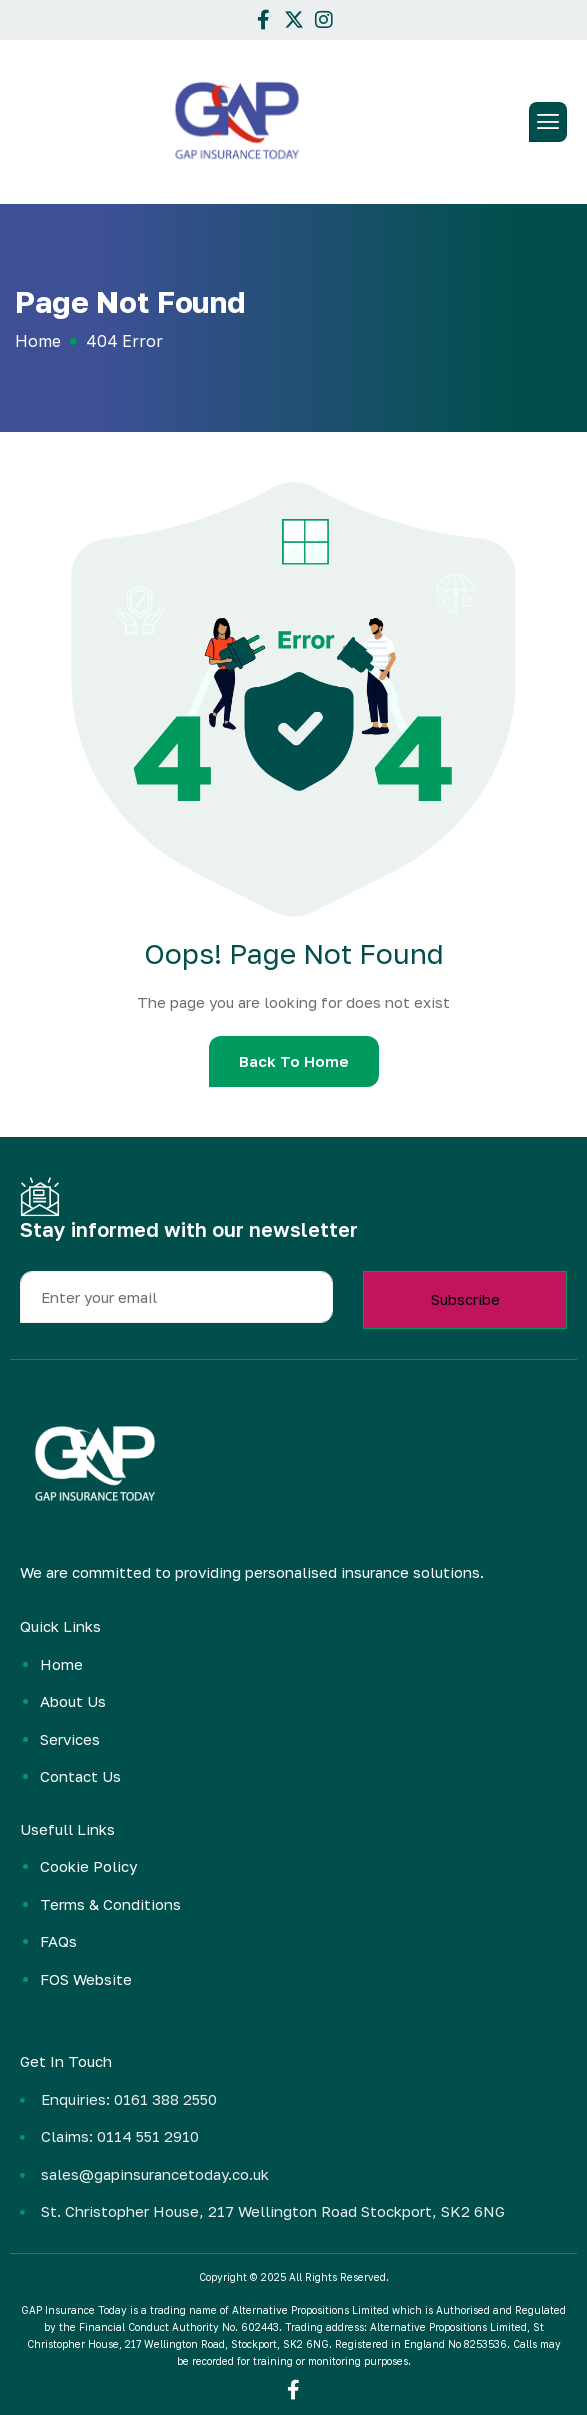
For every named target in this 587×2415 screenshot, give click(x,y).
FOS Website (86, 1979)
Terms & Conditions (110, 1904)
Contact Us (80, 1776)
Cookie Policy (88, 1866)
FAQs (58, 1941)
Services (70, 1739)
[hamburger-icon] (548, 122)
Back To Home (294, 1061)
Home (61, 1664)
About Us (73, 1701)
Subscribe (465, 1299)
